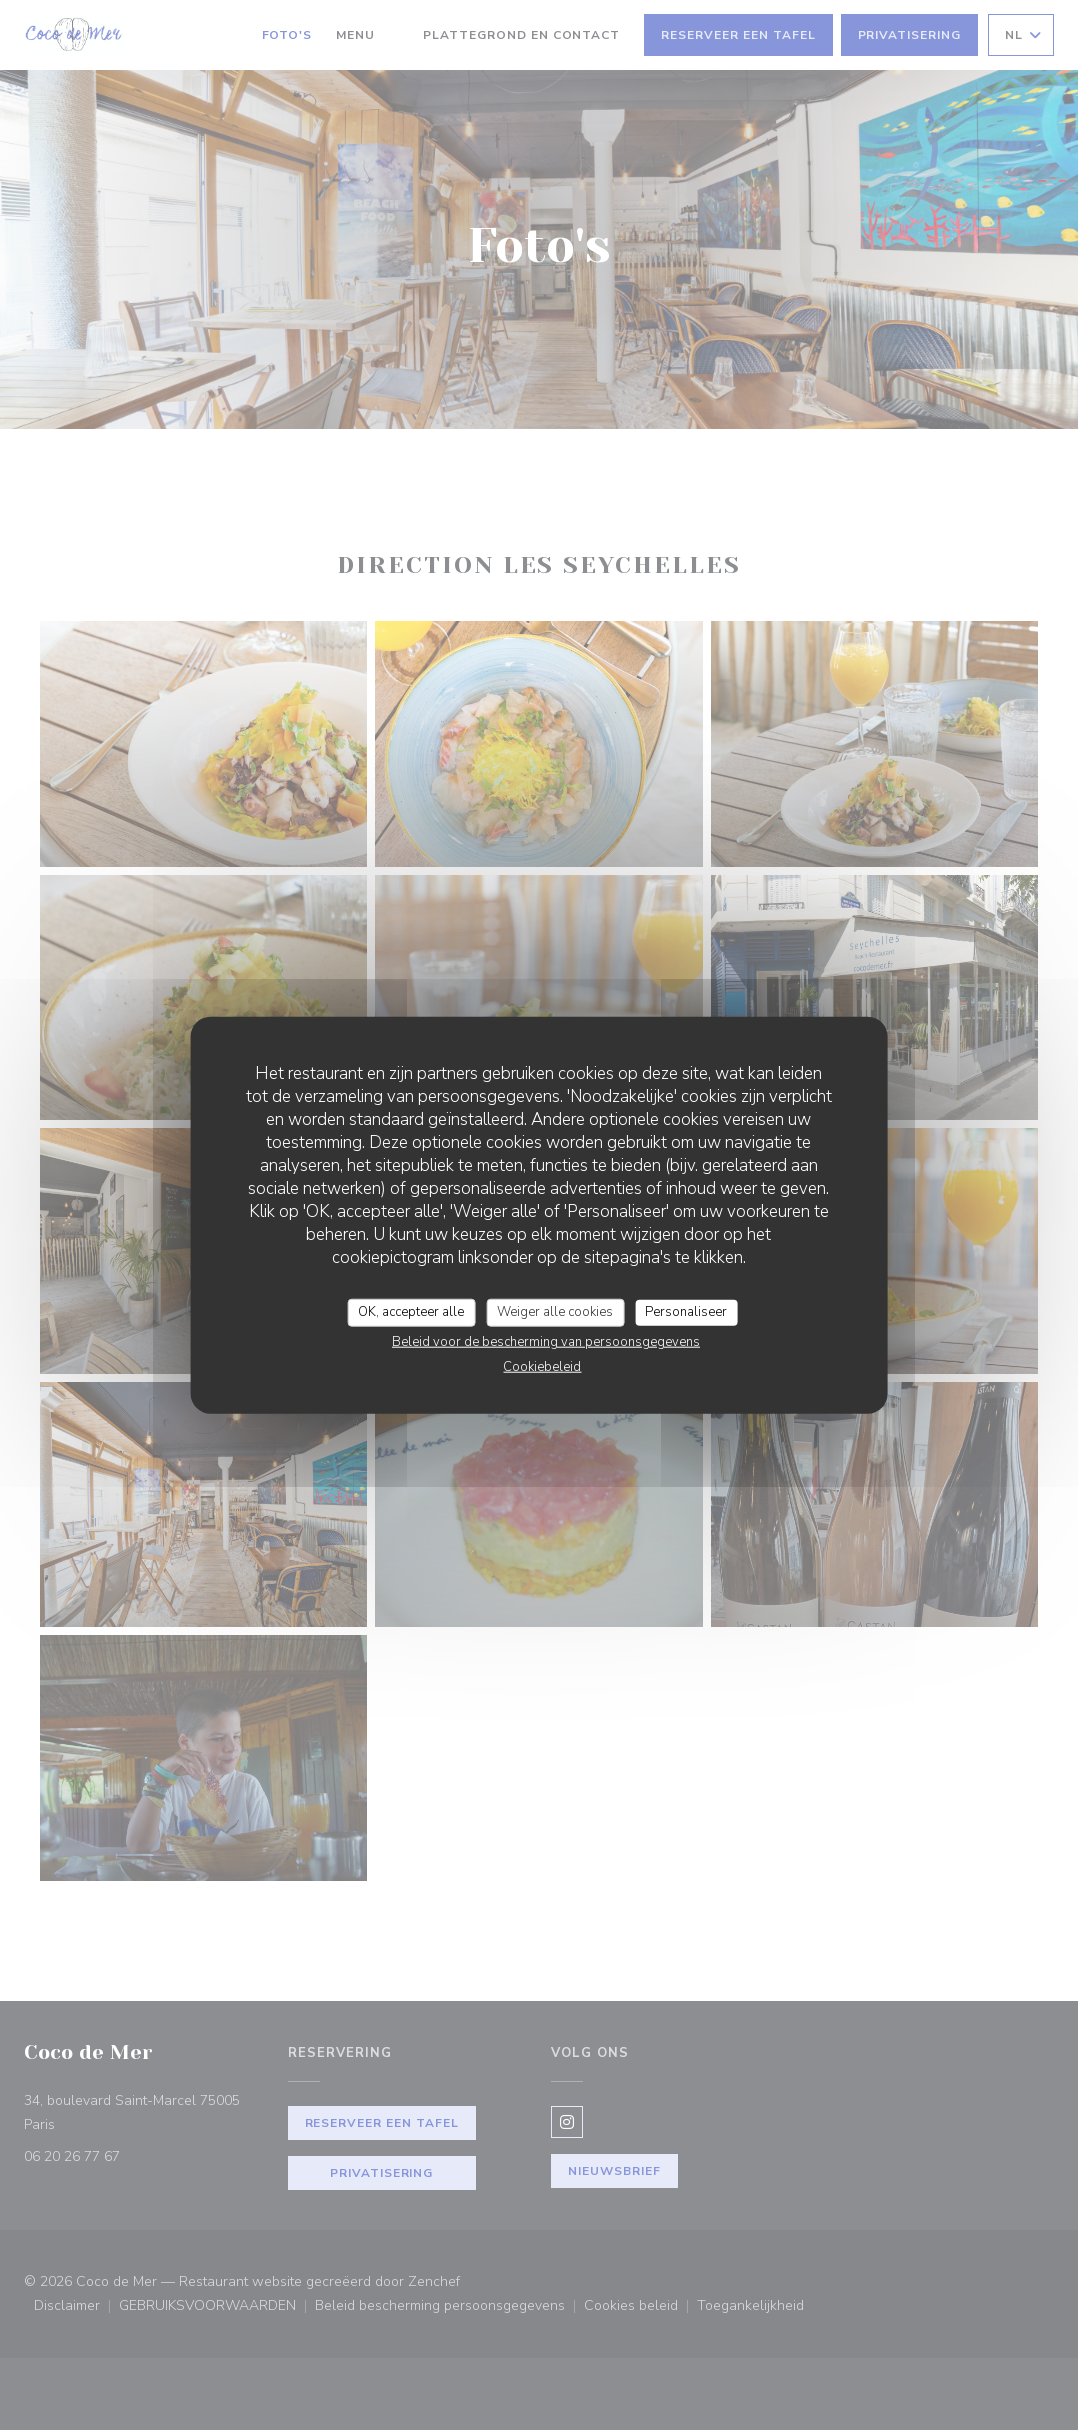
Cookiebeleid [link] (542, 1366)
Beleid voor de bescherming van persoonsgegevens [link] (546, 1341)
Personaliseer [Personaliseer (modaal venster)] (686, 1312)
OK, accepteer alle (411, 1312)
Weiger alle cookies (555, 1312)
